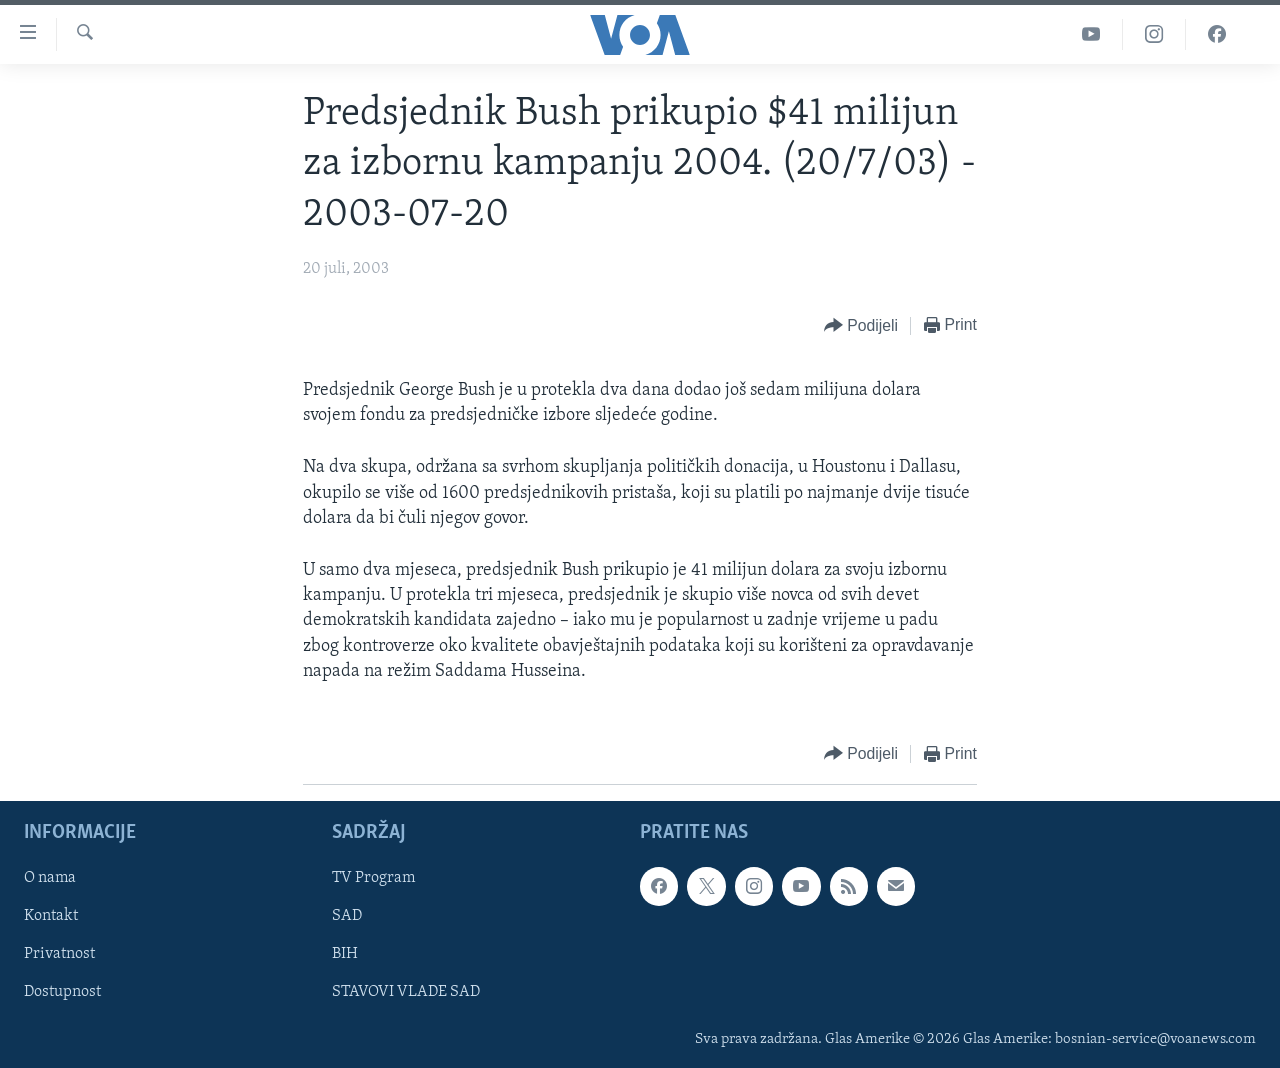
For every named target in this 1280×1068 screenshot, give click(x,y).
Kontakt (51, 916)
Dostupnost (62, 993)
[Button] (861, 326)
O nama (50, 878)
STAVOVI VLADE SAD (406, 993)
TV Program (373, 878)
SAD (347, 916)
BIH (345, 955)
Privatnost (59, 955)
